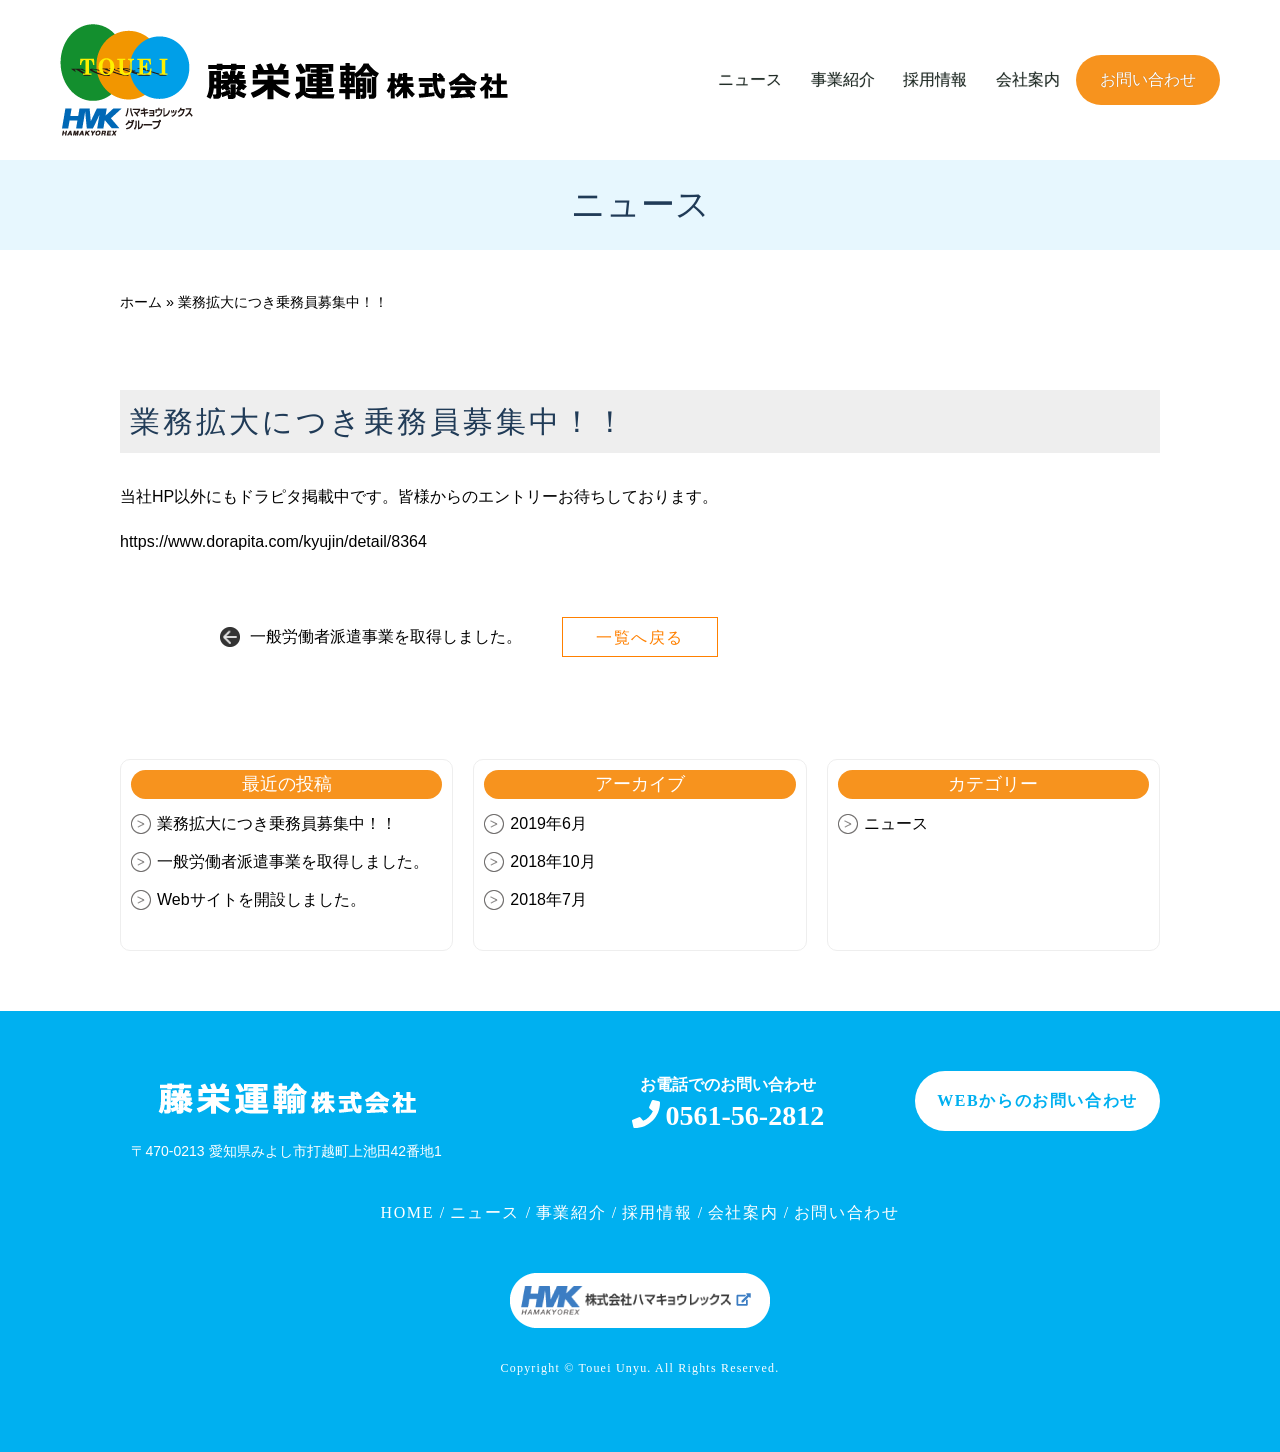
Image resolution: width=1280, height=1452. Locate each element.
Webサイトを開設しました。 (261, 899)
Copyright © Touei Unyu (574, 1368)
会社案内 (1028, 79)
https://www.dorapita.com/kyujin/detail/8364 (273, 541)
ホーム (141, 302)
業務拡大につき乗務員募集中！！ (277, 823)
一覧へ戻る (640, 637)
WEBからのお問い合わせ (1037, 1100)
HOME (410, 1212)
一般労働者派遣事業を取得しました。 (386, 636)
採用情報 (935, 79)
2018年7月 (548, 899)
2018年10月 (552, 861)
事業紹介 (843, 79)
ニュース (750, 79)
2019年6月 (548, 823)
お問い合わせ (1148, 79)
